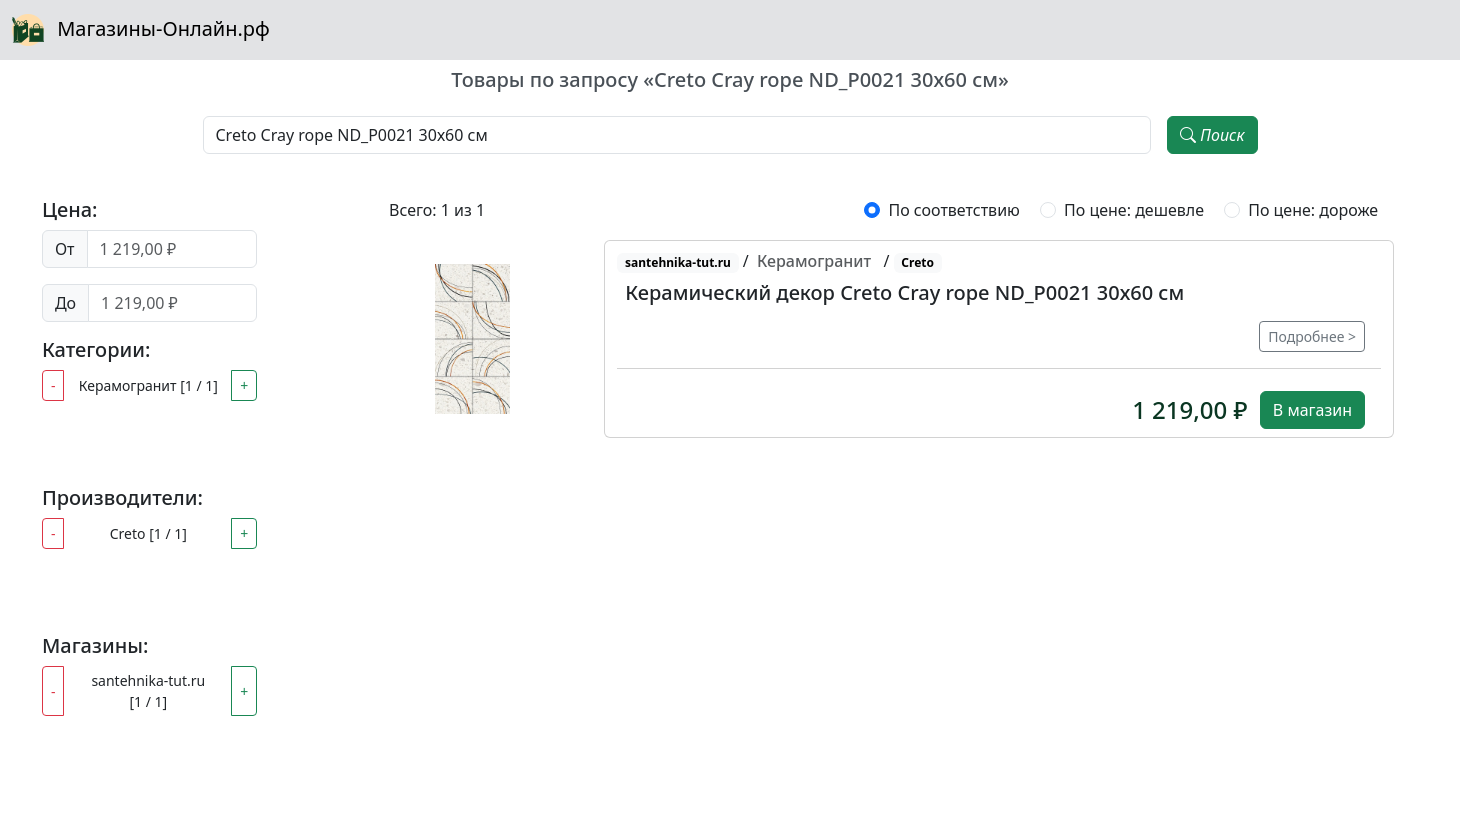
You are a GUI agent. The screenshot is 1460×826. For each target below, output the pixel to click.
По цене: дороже (1313, 210)
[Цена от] (172, 249)
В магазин (1312, 410)
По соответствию (953, 210)
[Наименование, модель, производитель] (677, 135)
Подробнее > (1312, 336)
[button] (472, 339)
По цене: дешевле (1134, 210)
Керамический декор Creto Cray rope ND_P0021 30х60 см (904, 292)
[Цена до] (172, 303)
